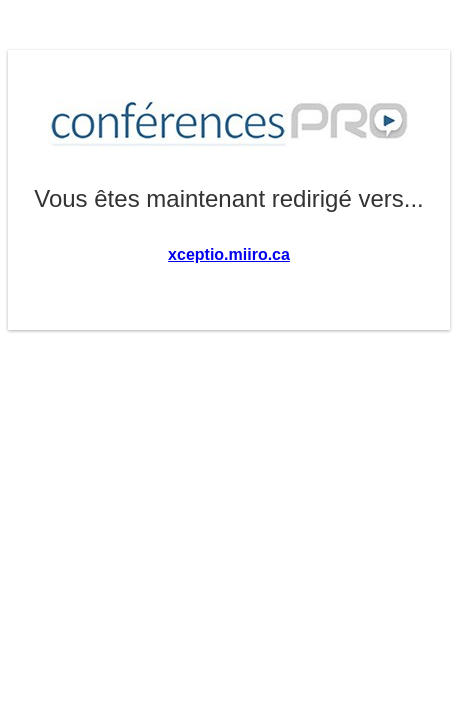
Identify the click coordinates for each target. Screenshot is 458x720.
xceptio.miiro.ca (229, 254)
